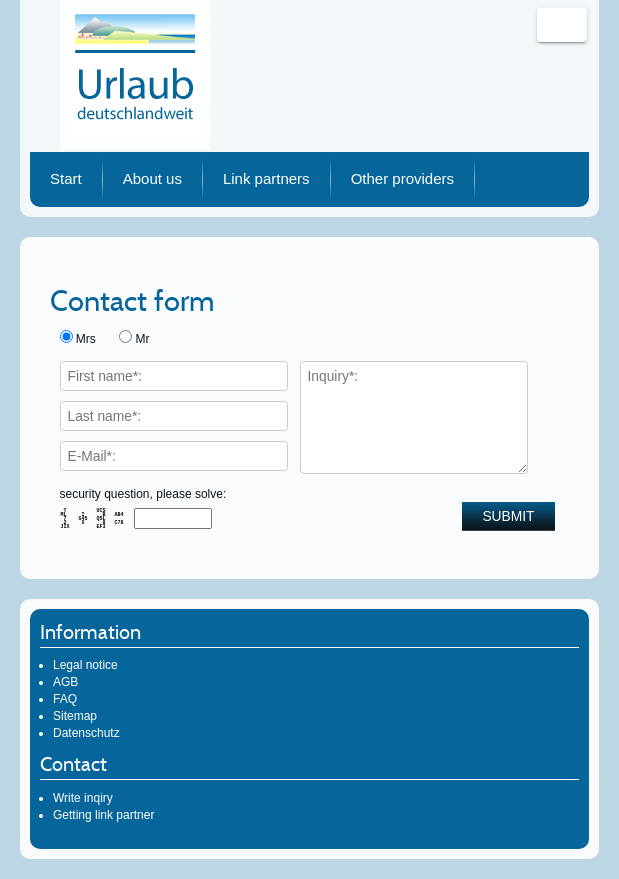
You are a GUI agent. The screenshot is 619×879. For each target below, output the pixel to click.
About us (152, 178)
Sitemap (75, 716)
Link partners (266, 178)
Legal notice (85, 665)
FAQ (65, 699)
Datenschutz (86, 733)
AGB (65, 682)
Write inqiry (83, 798)
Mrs (86, 339)
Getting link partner (103, 815)
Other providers (402, 178)
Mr (143, 339)
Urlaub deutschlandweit (135, 75)
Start (66, 178)
